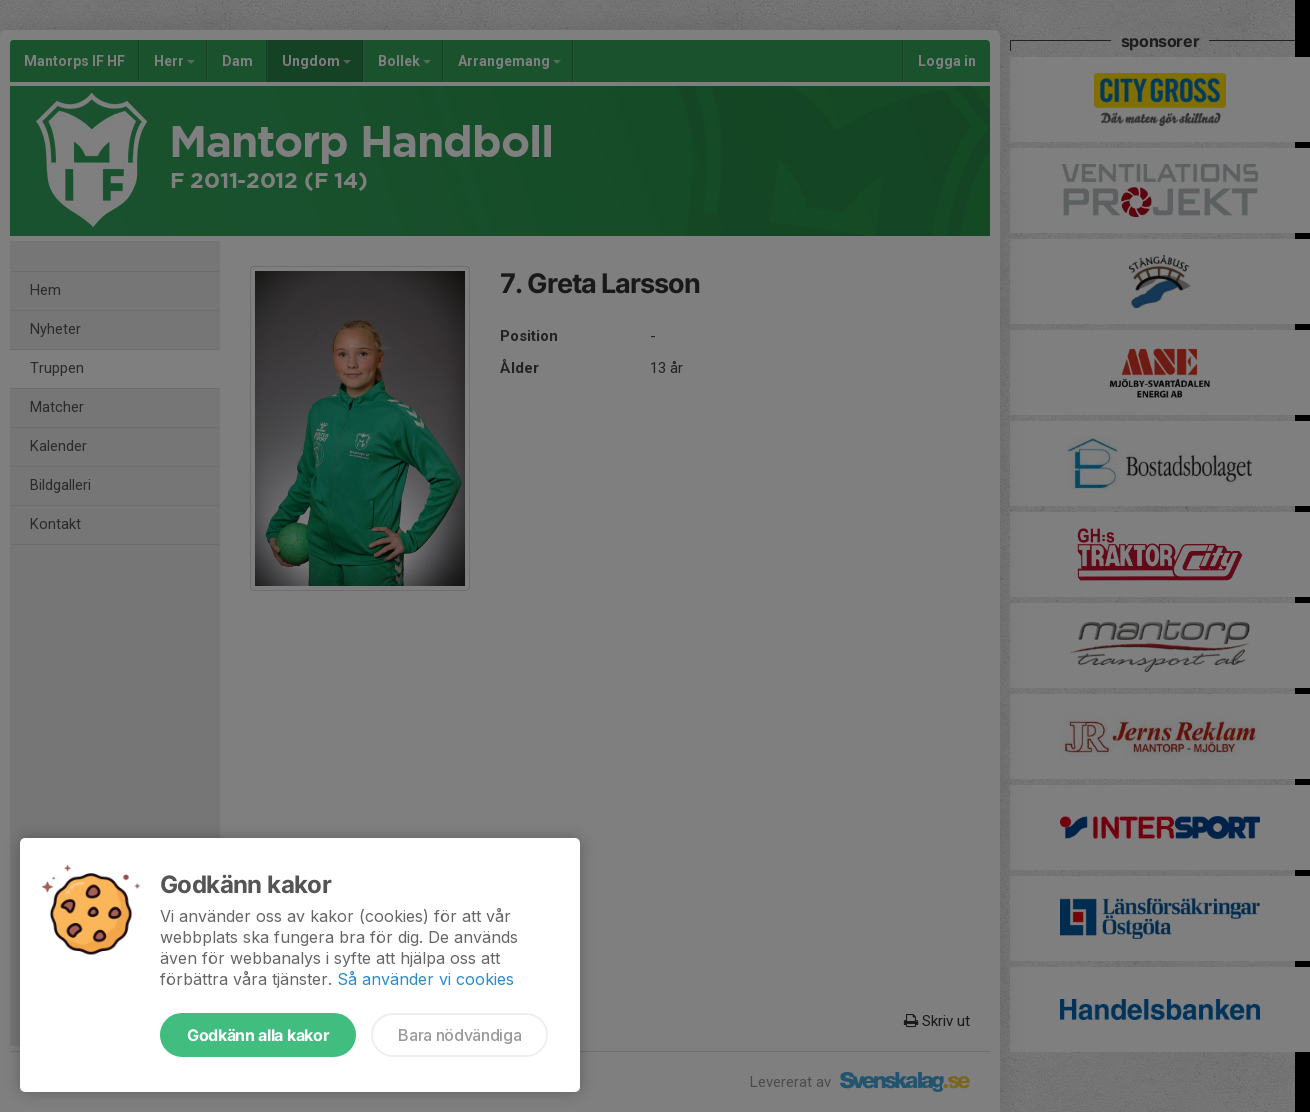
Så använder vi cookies (425, 979)
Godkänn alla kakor (258, 1035)
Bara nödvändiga (459, 1035)
